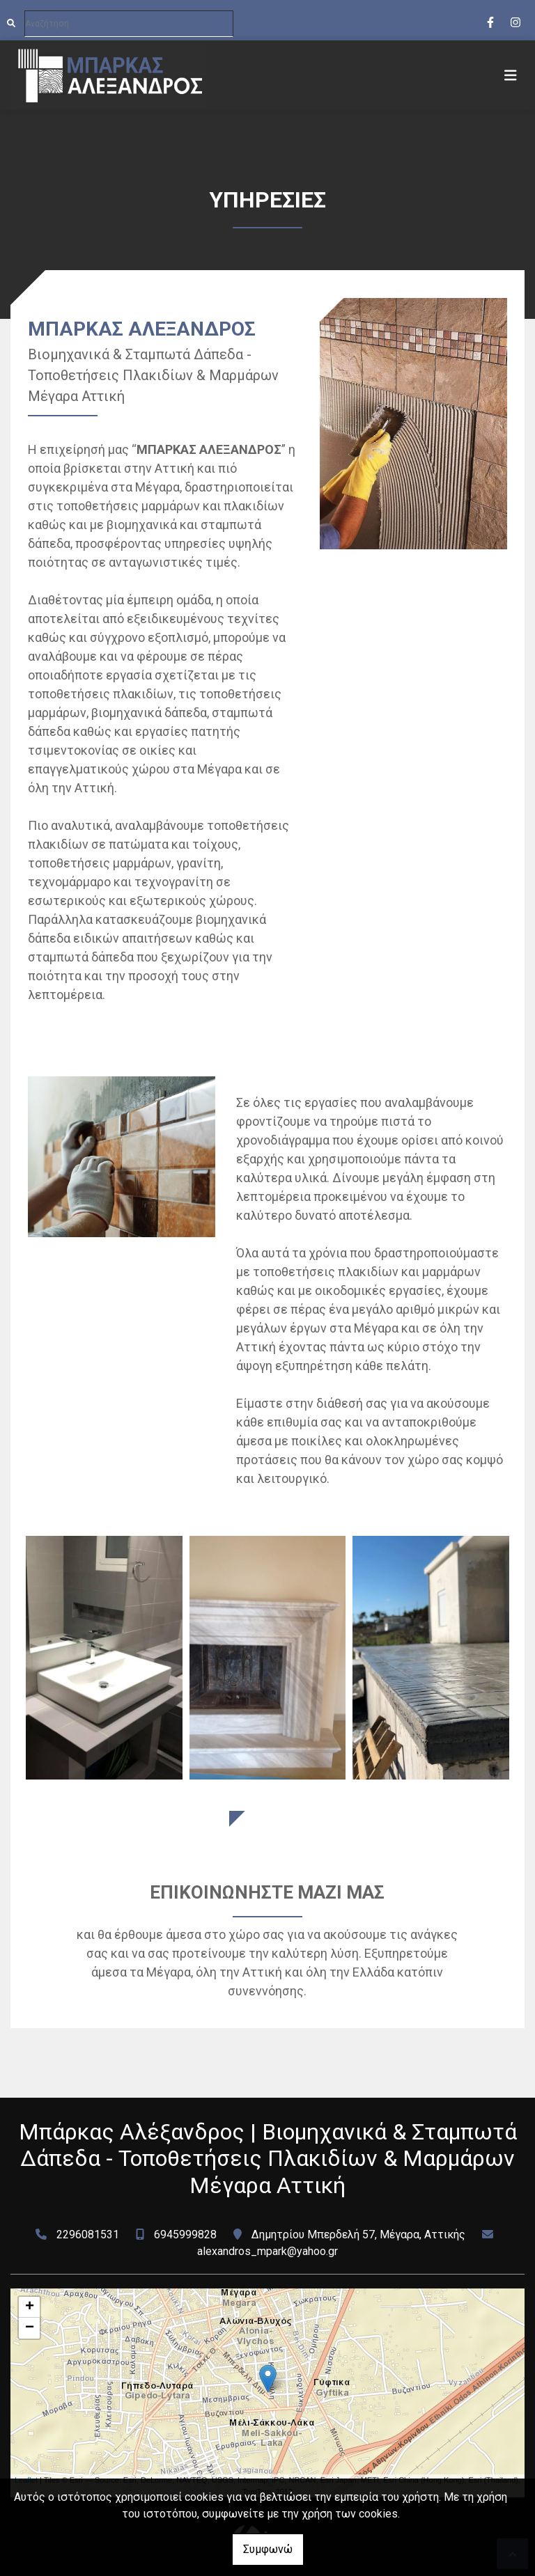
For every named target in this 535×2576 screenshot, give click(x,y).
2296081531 (87, 2234)
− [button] (29, 2328)
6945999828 (185, 2234)
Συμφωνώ (268, 2549)
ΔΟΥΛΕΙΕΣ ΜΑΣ (268, 1823)
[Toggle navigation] (510, 75)
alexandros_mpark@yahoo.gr (267, 2251)
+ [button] (29, 2307)
